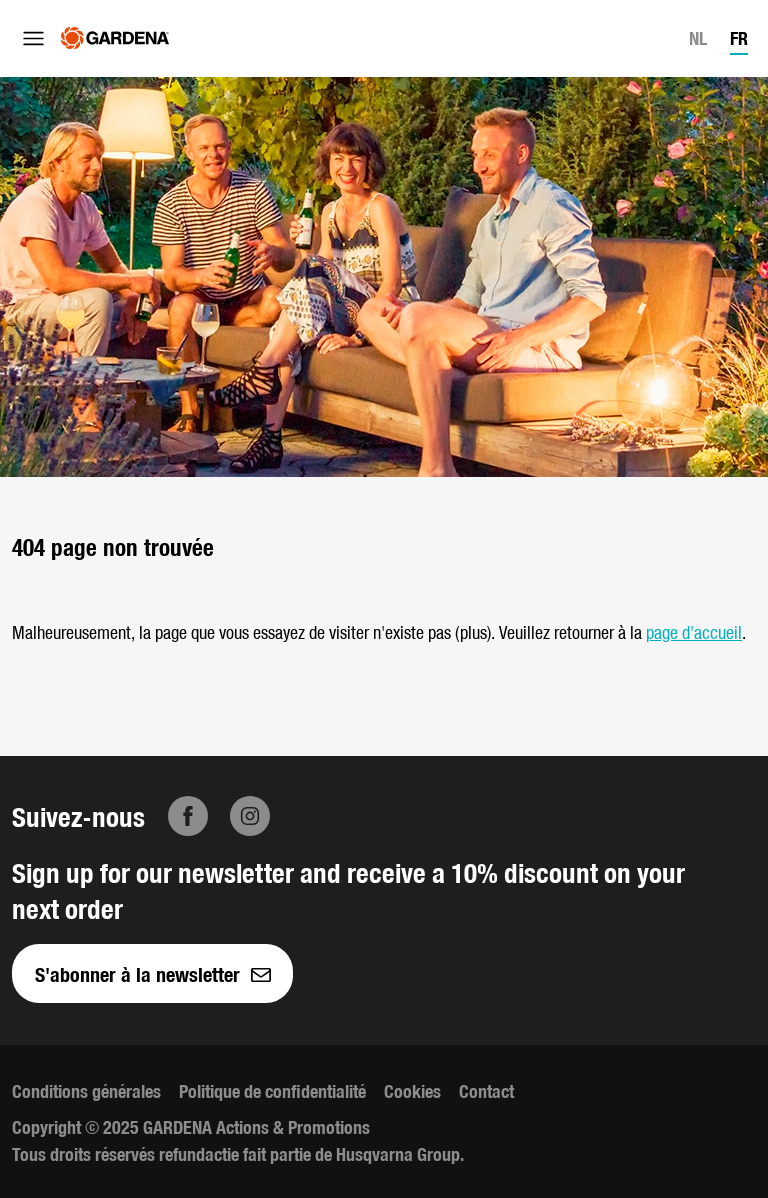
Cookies (412, 1090)
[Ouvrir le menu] (33, 38)
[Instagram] (250, 816)
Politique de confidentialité (272, 1090)
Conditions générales (86, 1090)
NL (698, 37)
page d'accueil (694, 631)
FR (739, 37)
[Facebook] (188, 816)
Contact (486, 1090)
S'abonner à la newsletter (153, 973)
